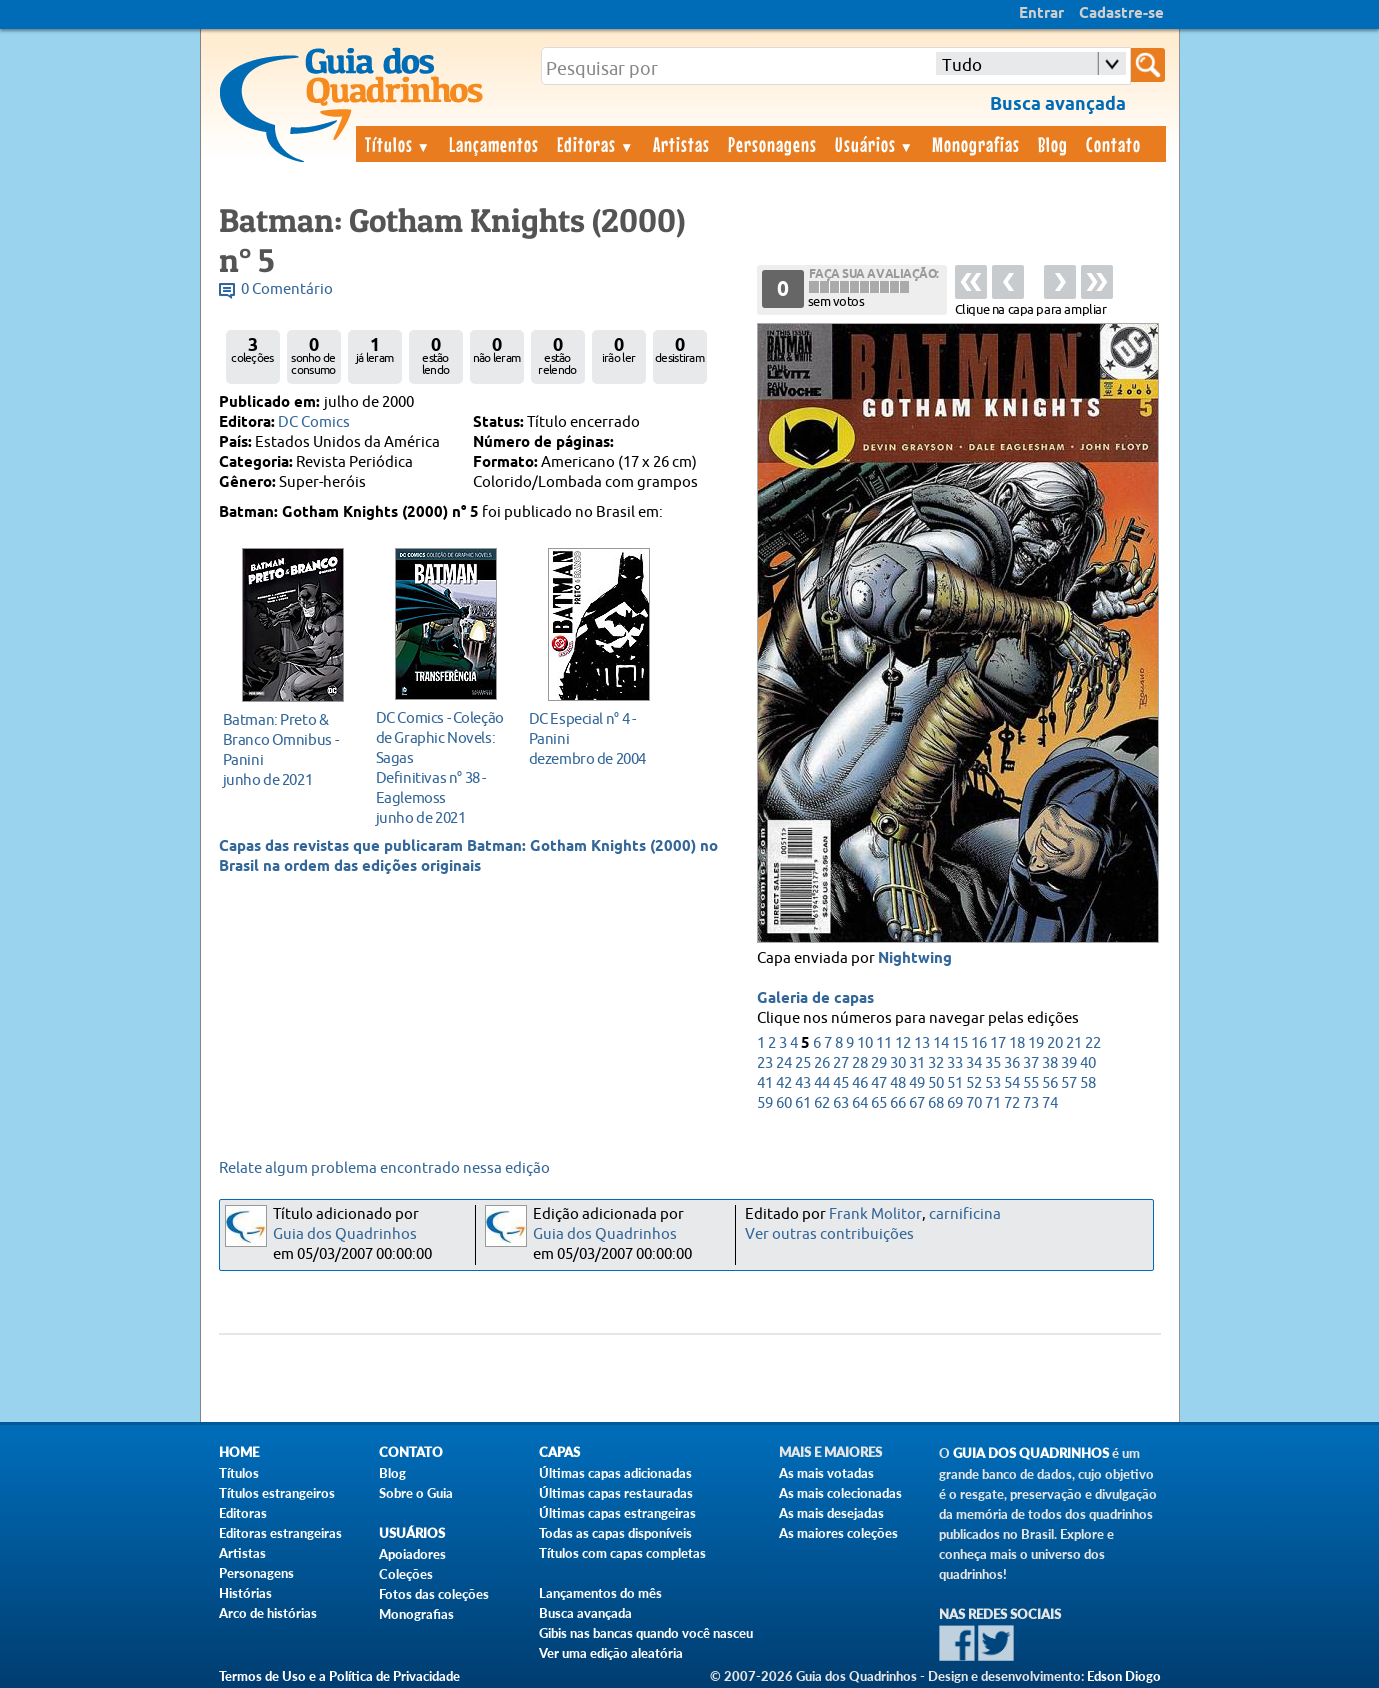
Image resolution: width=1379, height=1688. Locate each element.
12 (903, 1043)
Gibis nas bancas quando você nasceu (646, 1633)
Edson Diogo (1124, 1676)
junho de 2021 (287, 749)
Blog (1053, 144)
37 (1031, 1063)
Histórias (245, 1593)
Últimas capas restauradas (616, 1493)
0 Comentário (287, 289)
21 (1074, 1043)
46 (860, 1083)
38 (1050, 1063)
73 (1031, 1103)
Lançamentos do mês (600, 1593)
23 (765, 1063)
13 (922, 1043)
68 (936, 1103)
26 (822, 1063)
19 (1036, 1043)
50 (936, 1083)
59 (765, 1103)
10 (865, 1043)
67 (917, 1103)
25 (803, 1063)
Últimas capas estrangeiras (617, 1513)
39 (1069, 1063)
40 (1088, 1063)
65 (879, 1103)
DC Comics (314, 422)
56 (1050, 1083)
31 (917, 1063)
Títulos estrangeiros (277, 1493)
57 (1069, 1083)
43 (803, 1083)
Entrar (1041, 14)
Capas (559, 1452)
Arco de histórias (268, 1613)
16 (979, 1043)
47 (879, 1083)
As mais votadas (826, 1473)
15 (960, 1043)
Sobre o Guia (416, 1493)
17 (998, 1043)
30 (898, 1063)
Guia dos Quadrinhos (345, 1234)
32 (936, 1063)
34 (974, 1063)
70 (974, 1103)
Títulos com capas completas (622, 1553)
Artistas (681, 144)
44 (822, 1083)
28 (860, 1063)
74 (1050, 1103)
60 (784, 1103)
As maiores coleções (838, 1533)
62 (822, 1103)
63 (841, 1103)
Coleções (406, 1574)
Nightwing (915, 959)
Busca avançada (585, 1613)
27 (841, 1063)
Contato (1113, 144)
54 (1012, 1083)
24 (784, 1063)
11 (884, 1043)
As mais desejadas (831, 1513)
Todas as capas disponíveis (615, 1533)
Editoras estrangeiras (280, 1533)
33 (955, 1063)
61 (803, 1103)
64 (860, 1103)
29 (879, 1063)
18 (1017, 1043)
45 (841, 1083)
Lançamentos (494, 144)
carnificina (965, 1214)
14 (941, 1043)
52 (974, 1083)
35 (993, 1063)
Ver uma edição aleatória (611, 1653)
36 (1012, 1063)
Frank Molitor (875, 1214)
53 (993, 1083)
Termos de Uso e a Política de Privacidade (339, 1676)
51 (955, 1083)
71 (993, 1103)
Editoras (596, 144)
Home (239, 1452)
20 (1055, 1043)
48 (898, 1083)
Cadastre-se (1121, 14)
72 (1012, 1103)
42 (784, 1083)
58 (1088, 1083)
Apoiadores (412, 1554)
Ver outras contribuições (829, 1234)
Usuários (875, 144)
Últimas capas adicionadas (615, 1473)
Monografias (976, 144)
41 (765, 1083)
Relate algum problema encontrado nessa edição (384, 1168)
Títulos (398, 144)
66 (898, 1103)
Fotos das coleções (434, 1594)
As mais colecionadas (840, 1493)
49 (917, 1083)
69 (955, 1103)
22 (1093, 1043)
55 (1031, 1083)
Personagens (772, 144)
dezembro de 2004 (593, 738)
